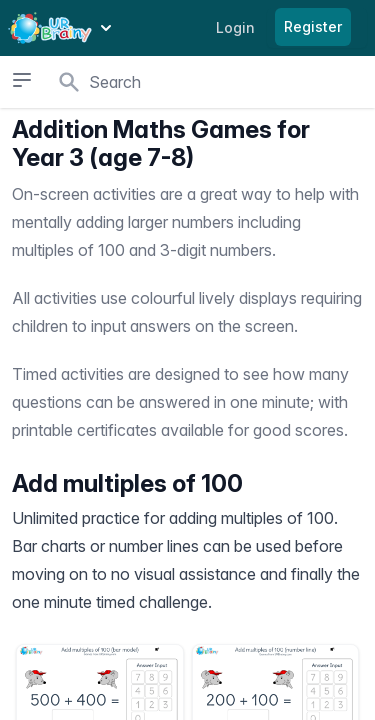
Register (313, 26)
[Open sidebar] (21, 80)
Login (235, 27)
